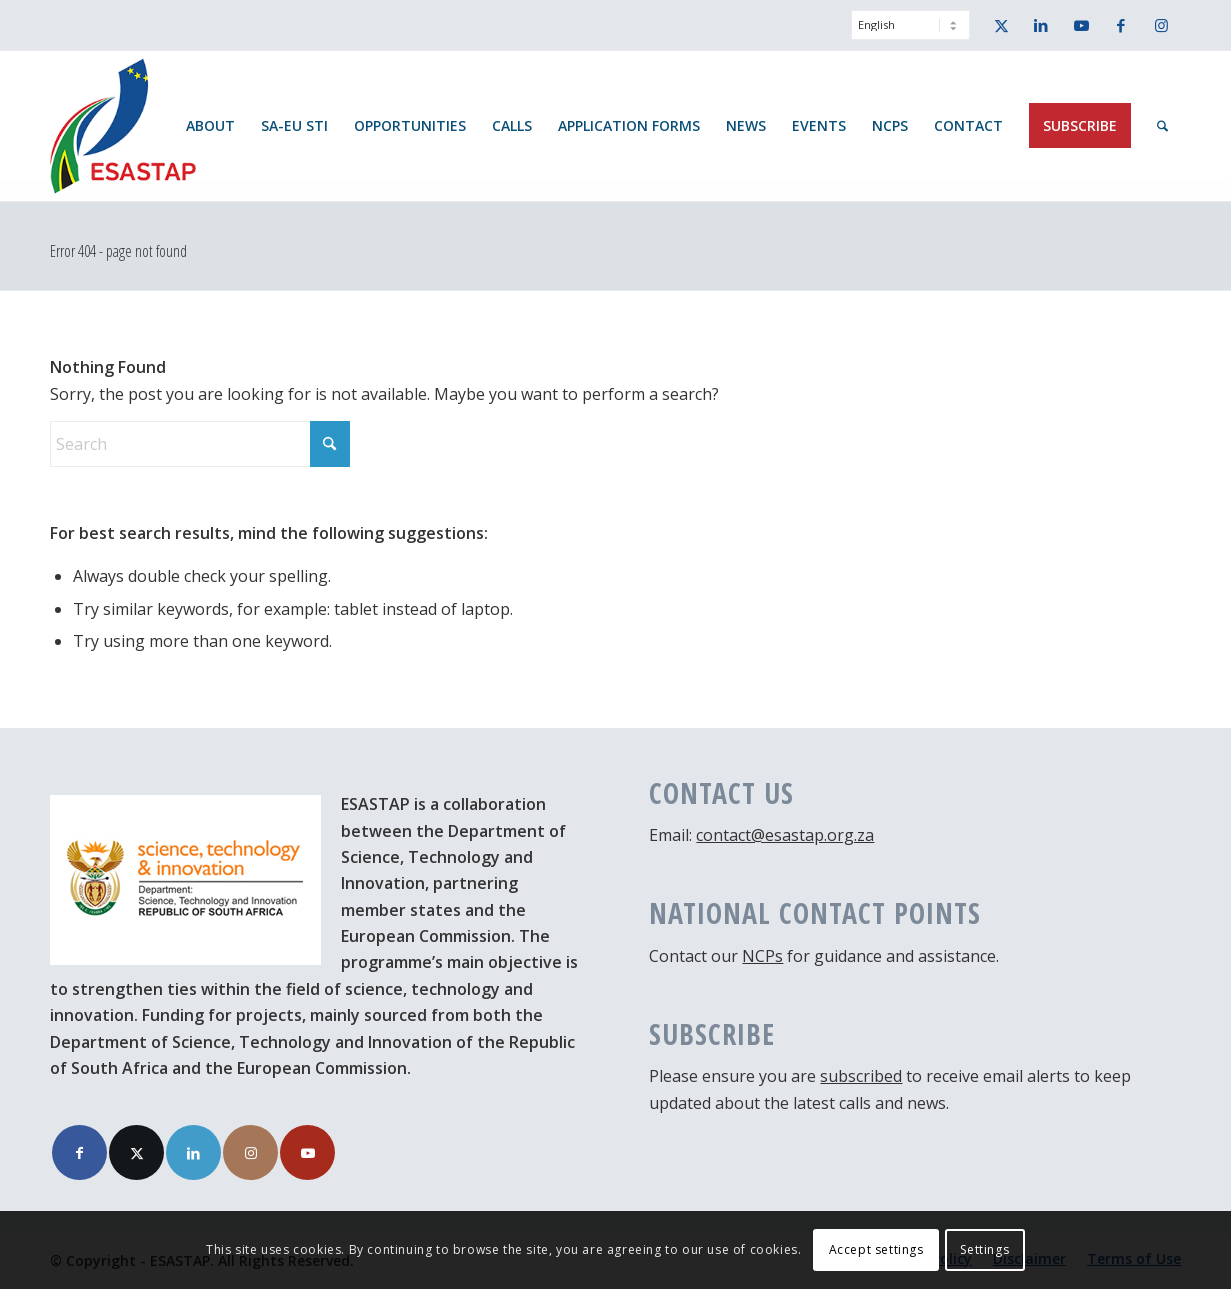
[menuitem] (905, 35)
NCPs (762, 956)
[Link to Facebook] (1121, 25)
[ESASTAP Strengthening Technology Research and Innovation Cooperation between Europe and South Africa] (123, 126)
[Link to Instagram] (1161, 25)
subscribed (861, 1076)
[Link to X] (1001, 25)
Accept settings (876, 1249)
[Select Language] (910, 25)
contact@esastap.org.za (785, 835)
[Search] (1162, 126)
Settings (984, 1249)
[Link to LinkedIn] (1041, 25)
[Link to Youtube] (1081, 25)
